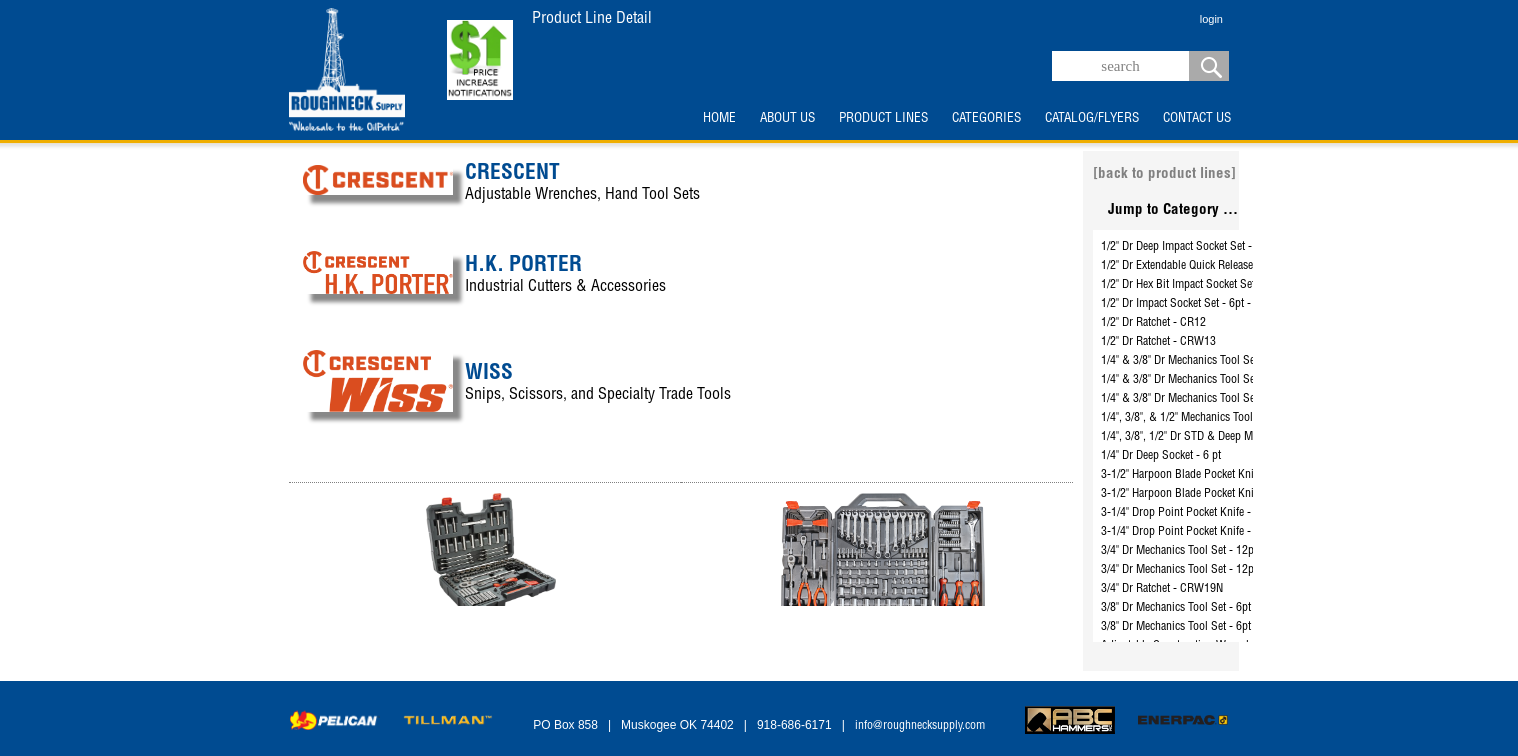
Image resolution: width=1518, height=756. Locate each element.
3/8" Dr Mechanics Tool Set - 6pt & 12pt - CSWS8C (1220, 608)
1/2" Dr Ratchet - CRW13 (1158, 342)
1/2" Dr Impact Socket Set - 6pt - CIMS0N (1197, 304)
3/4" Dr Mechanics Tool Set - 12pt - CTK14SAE (1210, 551)
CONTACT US (1197, 119)
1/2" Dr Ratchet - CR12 (1153, 323)
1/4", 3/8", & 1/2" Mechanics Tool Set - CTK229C (1213, 418)
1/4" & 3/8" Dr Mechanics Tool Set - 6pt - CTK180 (1216, 399)
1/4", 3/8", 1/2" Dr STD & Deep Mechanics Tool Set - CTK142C (1245, 437)
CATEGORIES (986, 119)
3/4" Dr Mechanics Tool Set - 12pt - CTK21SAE (1210, 570)
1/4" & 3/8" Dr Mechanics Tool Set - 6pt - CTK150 (1216, 380)
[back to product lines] (1164, 174)
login (1211, 19)
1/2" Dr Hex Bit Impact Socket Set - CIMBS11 (1205, 285)
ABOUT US (787, 119)
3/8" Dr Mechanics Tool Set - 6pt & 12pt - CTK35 (1214, 627)
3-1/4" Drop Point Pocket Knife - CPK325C (1200, 532)
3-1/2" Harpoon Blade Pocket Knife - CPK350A (1209, 475)
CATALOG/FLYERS (1092, 119)
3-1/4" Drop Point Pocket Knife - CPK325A (1200, 513)
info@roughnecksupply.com (920, 726)
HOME (719, 119)
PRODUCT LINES (883, 119)
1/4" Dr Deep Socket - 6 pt (1161, 456)
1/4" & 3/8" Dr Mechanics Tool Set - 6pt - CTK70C (1216, 361)
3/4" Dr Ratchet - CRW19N (1162, 589)
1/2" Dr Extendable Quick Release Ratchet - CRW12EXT (1228, 266)
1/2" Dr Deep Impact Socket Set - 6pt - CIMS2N (1210, 247)
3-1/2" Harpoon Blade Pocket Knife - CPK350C (1209, 494)
